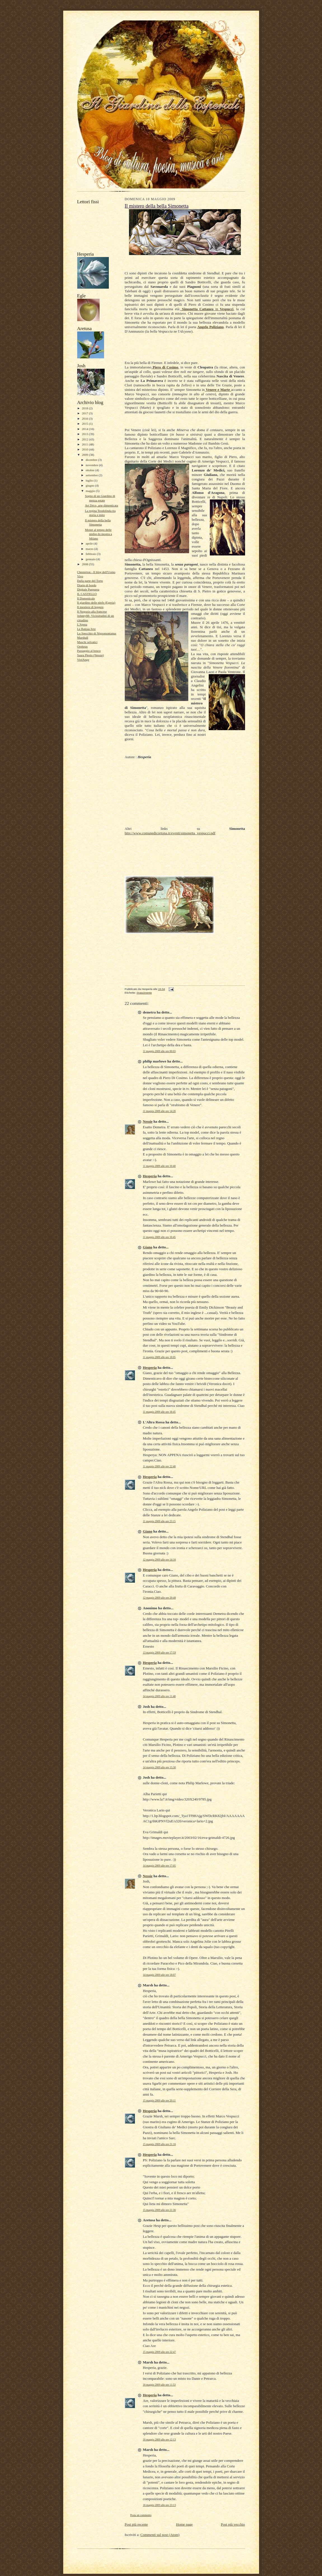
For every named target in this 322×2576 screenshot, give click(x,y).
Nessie (148, 1121)
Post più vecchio (233, 2524)
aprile (89, 543)
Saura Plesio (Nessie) (90, 655)
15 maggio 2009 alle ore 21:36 (159, 2209)
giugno (90, 485)
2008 (85, 564)
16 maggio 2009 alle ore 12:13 (159, 2439)
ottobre (90, 470)
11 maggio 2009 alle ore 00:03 (159, 1051)
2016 (85, 418)
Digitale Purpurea (88, 589)
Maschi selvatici (87, 642)
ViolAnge (83, 659)
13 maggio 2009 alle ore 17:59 (159, 1652)
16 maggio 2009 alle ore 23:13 (159, 2505)
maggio (91, 490)
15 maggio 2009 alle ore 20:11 (159, 2100)
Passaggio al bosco (89, 650)
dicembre (92, 459)
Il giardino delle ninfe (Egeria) (96, 602)
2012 (85, 439)
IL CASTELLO (87, 593)
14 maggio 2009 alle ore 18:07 (159, 1974)
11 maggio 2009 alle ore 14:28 (159, 1111)
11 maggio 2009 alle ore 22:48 (159, 1466)
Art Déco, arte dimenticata (101, 505)
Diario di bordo (87, 585)
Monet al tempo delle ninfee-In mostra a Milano (98, 534)
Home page (184, 2524)
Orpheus (82, 646)
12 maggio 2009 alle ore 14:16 (159, 1559)
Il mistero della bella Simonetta (157, 206)
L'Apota (82, 624)
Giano (147, 1247)
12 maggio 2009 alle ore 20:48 (159, 1597)
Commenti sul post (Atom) (160, 2535)
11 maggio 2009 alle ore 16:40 (159, 1165)
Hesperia (150, 1176)
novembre (92, 465)
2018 (85, 408)
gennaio (91, 559)
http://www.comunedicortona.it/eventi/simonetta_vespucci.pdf (170, 833)
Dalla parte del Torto (90, 580)
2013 (85, 434)
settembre (92, 475)
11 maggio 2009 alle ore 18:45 (159, 1411)
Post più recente (136, 2524)
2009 (85, 454)
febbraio (91, 553)
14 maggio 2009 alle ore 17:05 (159, 1865)
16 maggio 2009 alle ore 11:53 (159, 2384)
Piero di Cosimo (164, 367)
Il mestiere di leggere (90, 607)
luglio (90, 480)
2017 (85, 413)
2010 (85, 449)
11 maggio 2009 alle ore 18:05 (159, 1357)
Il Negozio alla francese (92, 611)
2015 (85, 423)
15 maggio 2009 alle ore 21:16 (159, 2144)
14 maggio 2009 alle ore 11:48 (159, 1696)
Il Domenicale (86, 598)
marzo (90, 548)
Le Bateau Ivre (86, 628)
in (207, 309)
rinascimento (144, 992)
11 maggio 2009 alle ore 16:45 (159, 1237)
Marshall (82, 637)
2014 (85, 429)
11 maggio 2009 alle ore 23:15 (159, 1521)
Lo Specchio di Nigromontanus (96, 633)
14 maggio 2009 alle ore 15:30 (159, 1767)
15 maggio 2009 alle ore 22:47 (159, 2351)
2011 (85, 444)
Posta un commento (141, 2515)
